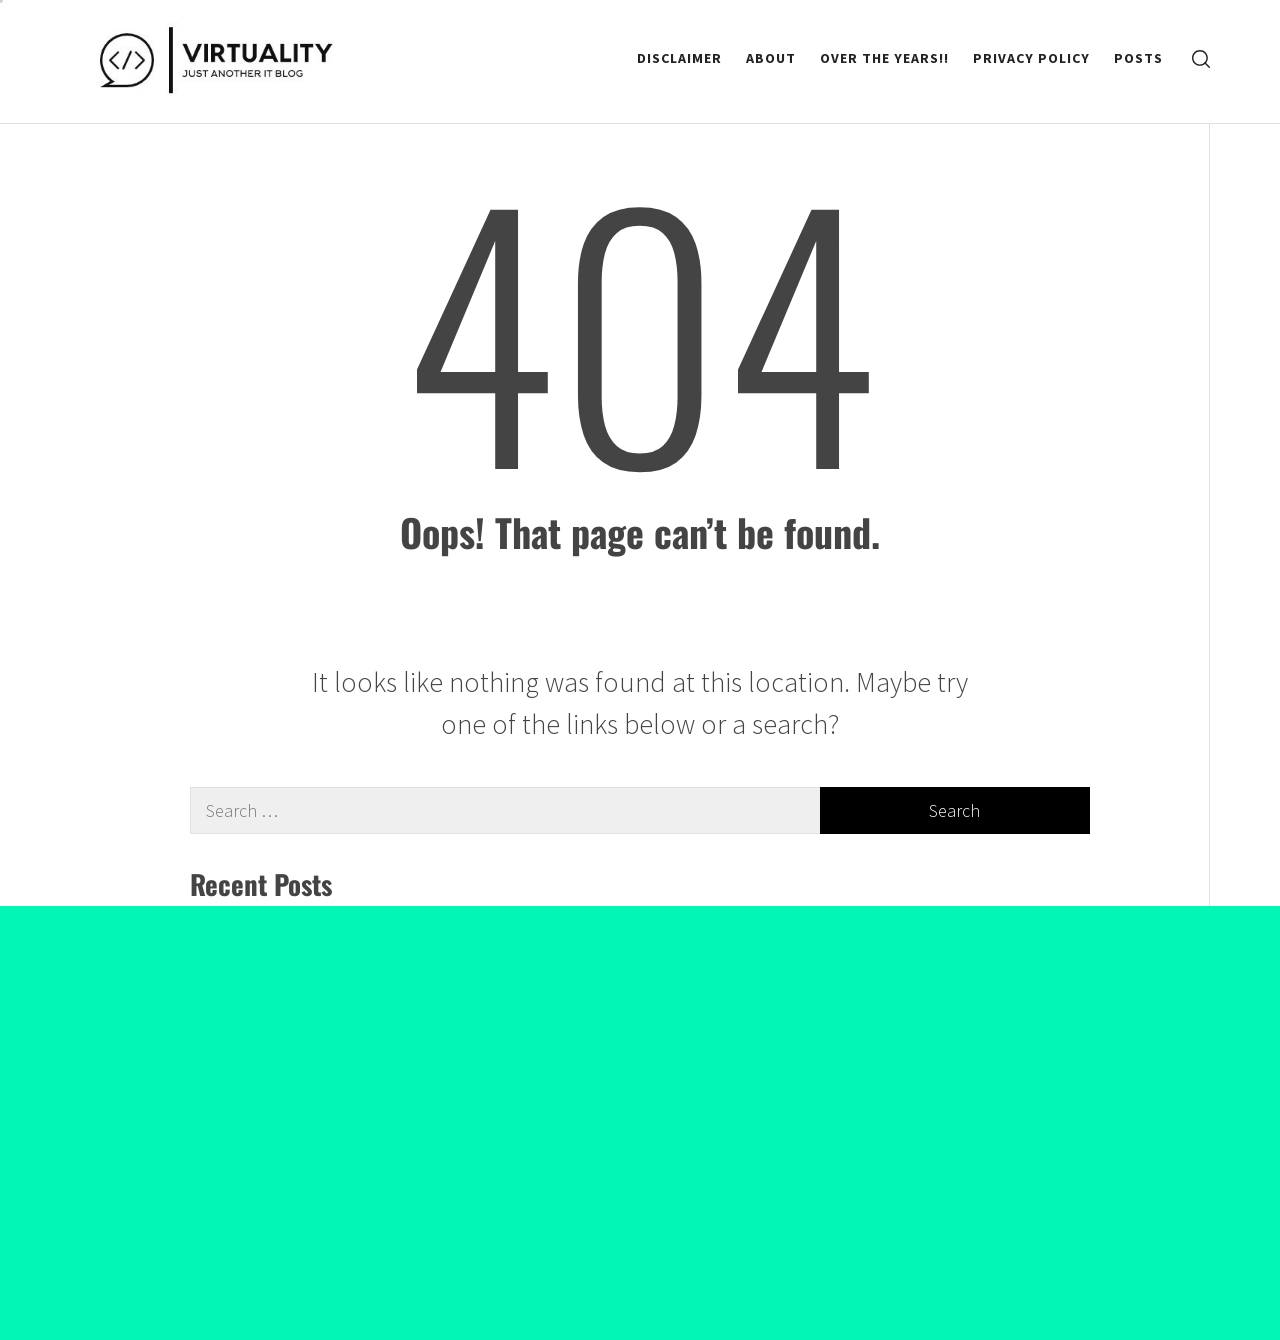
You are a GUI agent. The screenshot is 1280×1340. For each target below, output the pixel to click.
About (771, 58)
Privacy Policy (1031, 58)
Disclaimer (679, 58)
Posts (1138, 58)
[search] (1201, 58)
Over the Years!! (884, 58)
